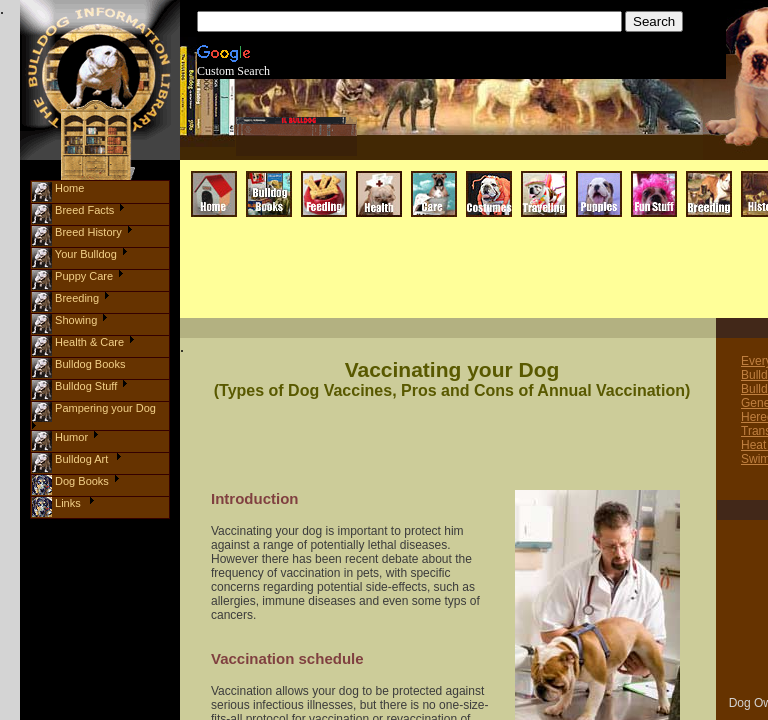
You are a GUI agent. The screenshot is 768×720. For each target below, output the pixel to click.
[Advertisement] (422, 281)
